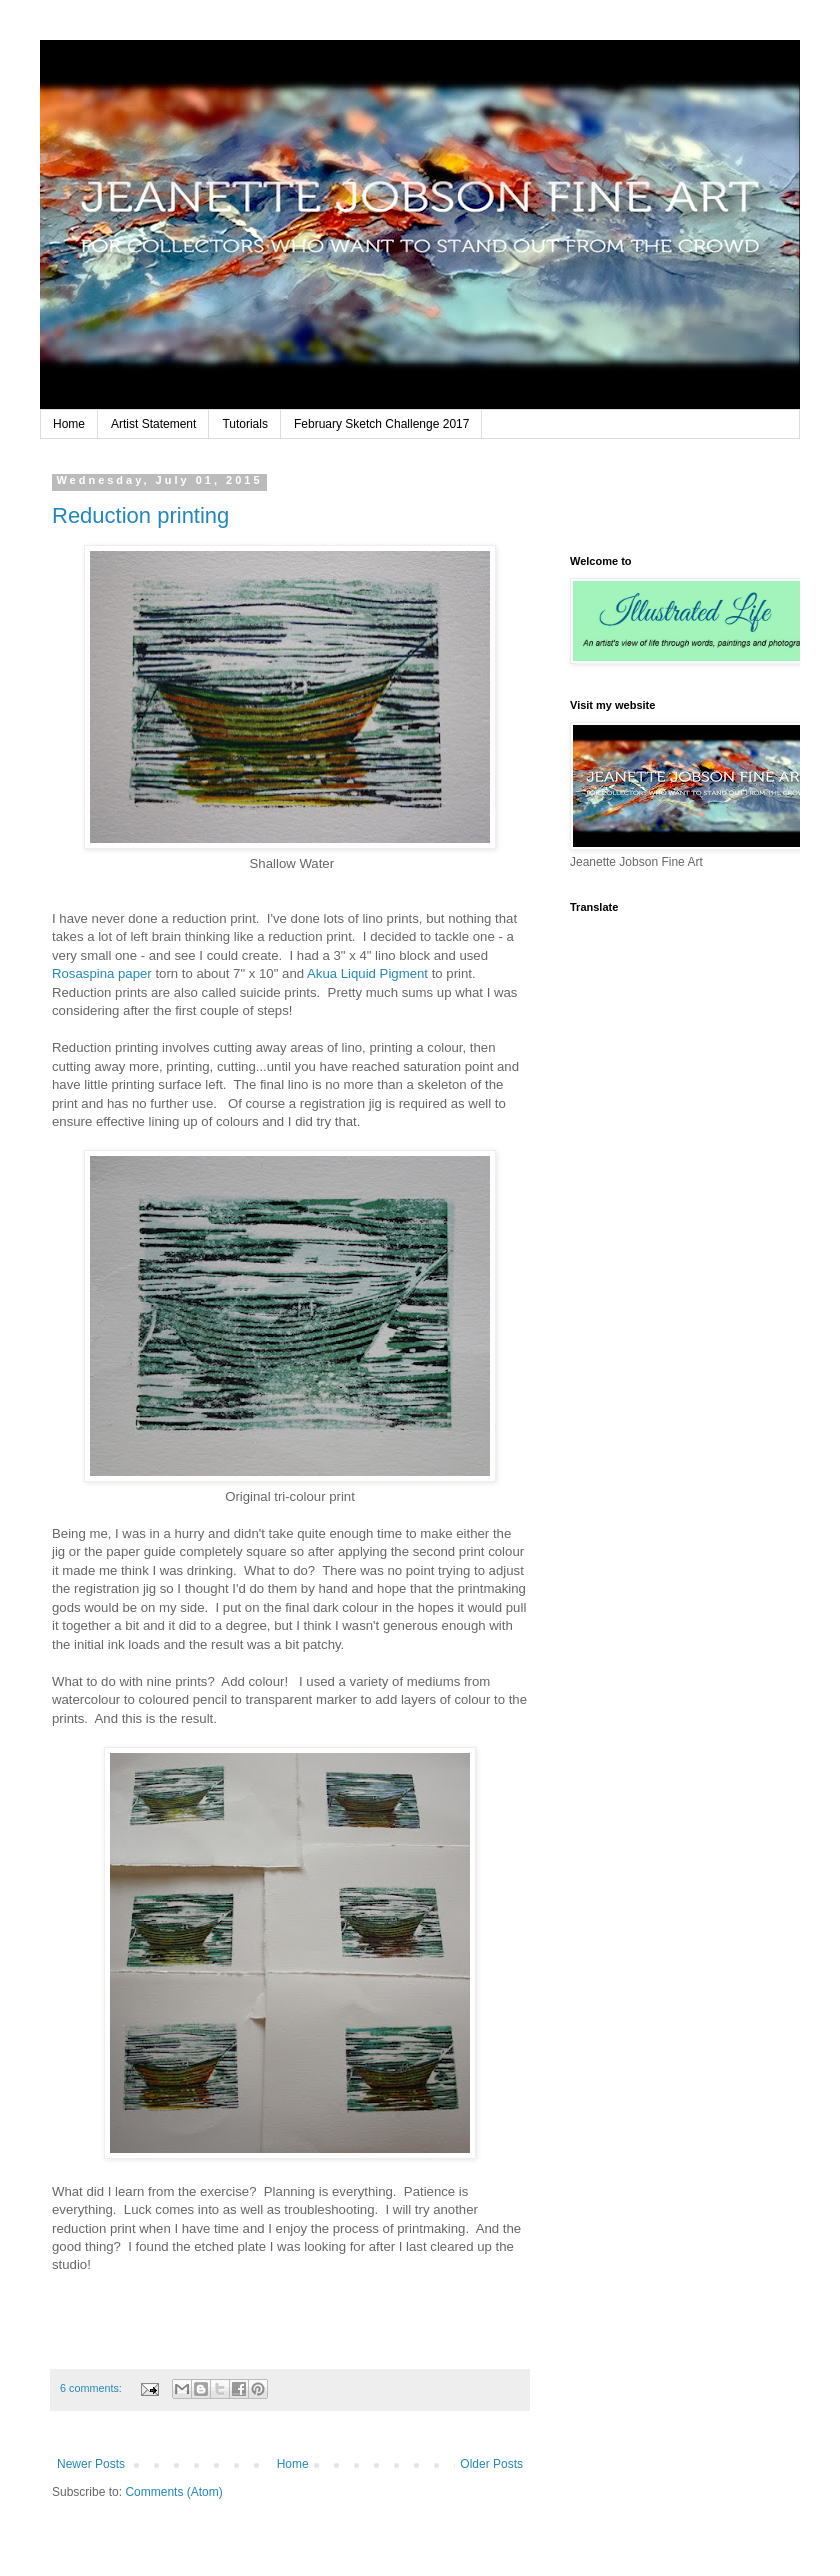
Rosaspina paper (102, 973)
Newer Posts (91, 2464)
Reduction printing (140, 515)
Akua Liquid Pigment (367, 973)
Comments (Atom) (173, 2492)
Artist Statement (153, 424)
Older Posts (491, 2464)
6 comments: (92, 2388)
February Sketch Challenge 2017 (381, 424)
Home (69, 424)
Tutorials (245, 424)
